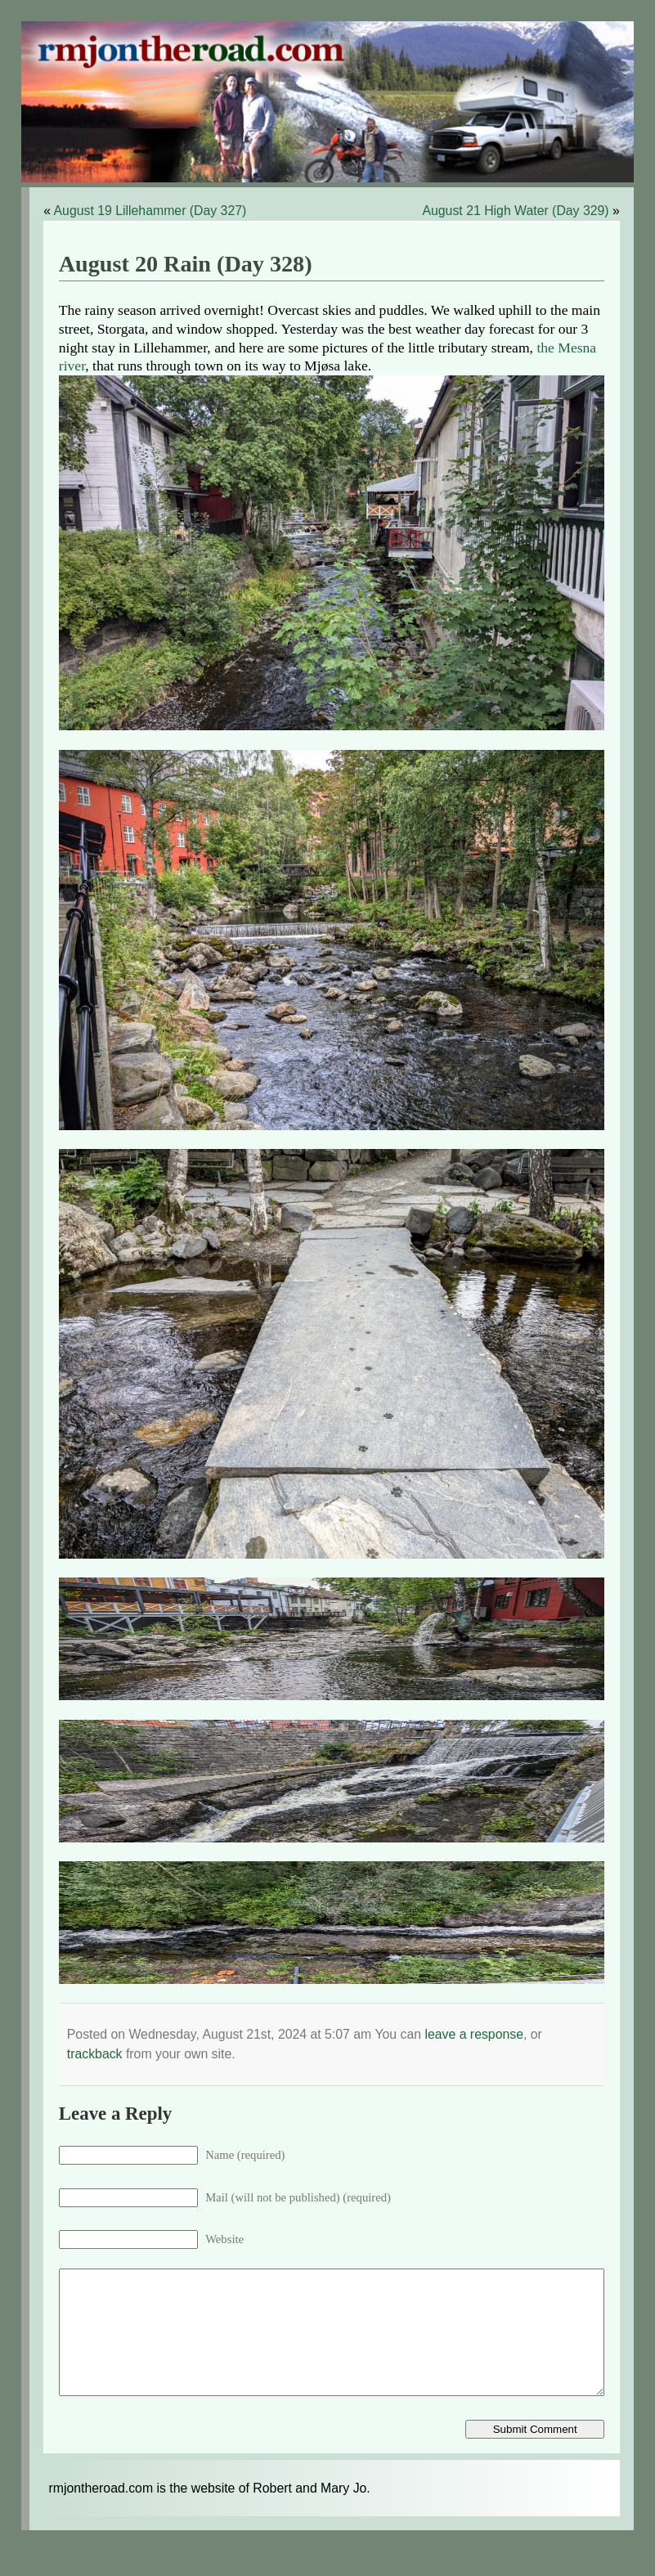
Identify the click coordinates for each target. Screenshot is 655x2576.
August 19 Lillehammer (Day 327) (150, 211)
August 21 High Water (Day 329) (515, 211)
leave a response (473, 2034)
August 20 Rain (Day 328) (185, 263)
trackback (95, 2054)
